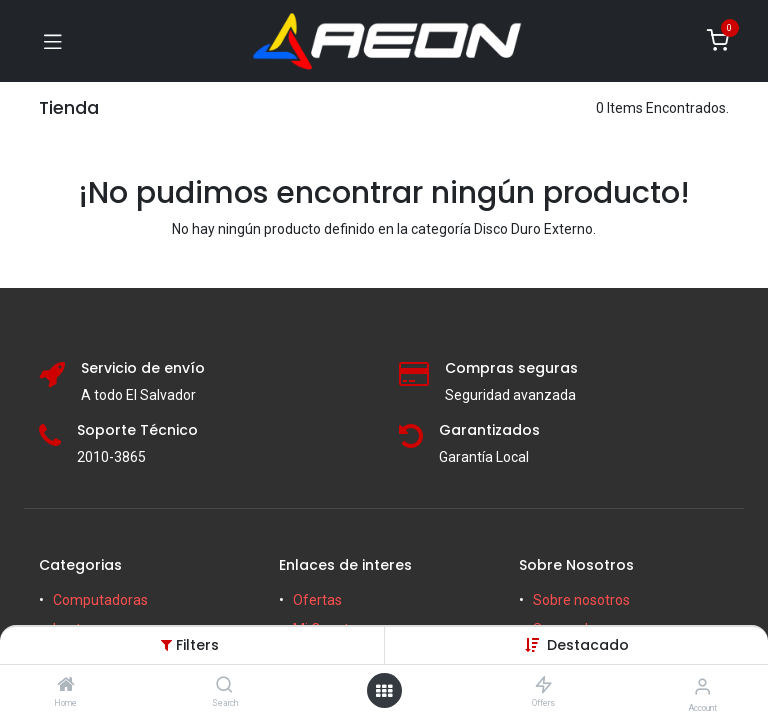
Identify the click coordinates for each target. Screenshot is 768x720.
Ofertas (317, 600)
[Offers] (543, 686)
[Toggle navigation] (53, 41)
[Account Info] (702, 686)
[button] (588, 645)
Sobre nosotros (581, 600)
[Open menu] (384, 691)
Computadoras (100, 600)
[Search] (224, 686)
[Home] (66, 686)
